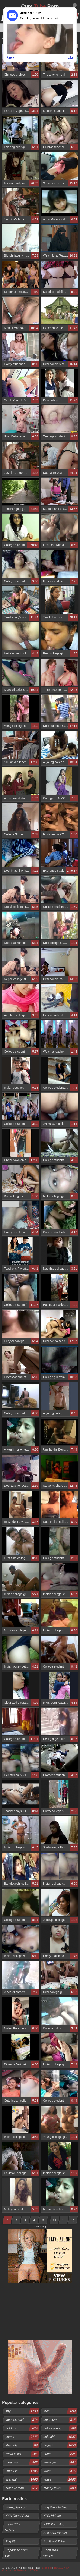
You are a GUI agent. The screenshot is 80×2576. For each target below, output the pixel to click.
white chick (22, 2454)
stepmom (60, 2420)
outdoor (22, 2428)
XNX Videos (52, 2515)
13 (54, 2220)
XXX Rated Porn (17, 2515)
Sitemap (47, 2567)
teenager (60, 2462)
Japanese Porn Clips (16, 2553)
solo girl (60, 2437)
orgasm (60, 2445)
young (22, 2437)
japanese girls (22, 2420)
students (22, 2471)
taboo (60, 2471)
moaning (22, 2462)
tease (60, 2479)
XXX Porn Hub (54, 2524)
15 (73, 2220)
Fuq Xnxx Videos (55, 2507)
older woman (22, 2488)
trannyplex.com (16, 2507)
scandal (22, 2479)
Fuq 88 (10, 2541)
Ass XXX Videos (55, 2533)
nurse (60, 2454)
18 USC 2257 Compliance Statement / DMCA (35, 2569)
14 (63, 2220)
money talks (60, 2488)
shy (22, 2411)
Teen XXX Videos (13, 2527)
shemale (22, 2445)
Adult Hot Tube (54, 2541)
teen (60, 2411)
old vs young (60, 2428)
